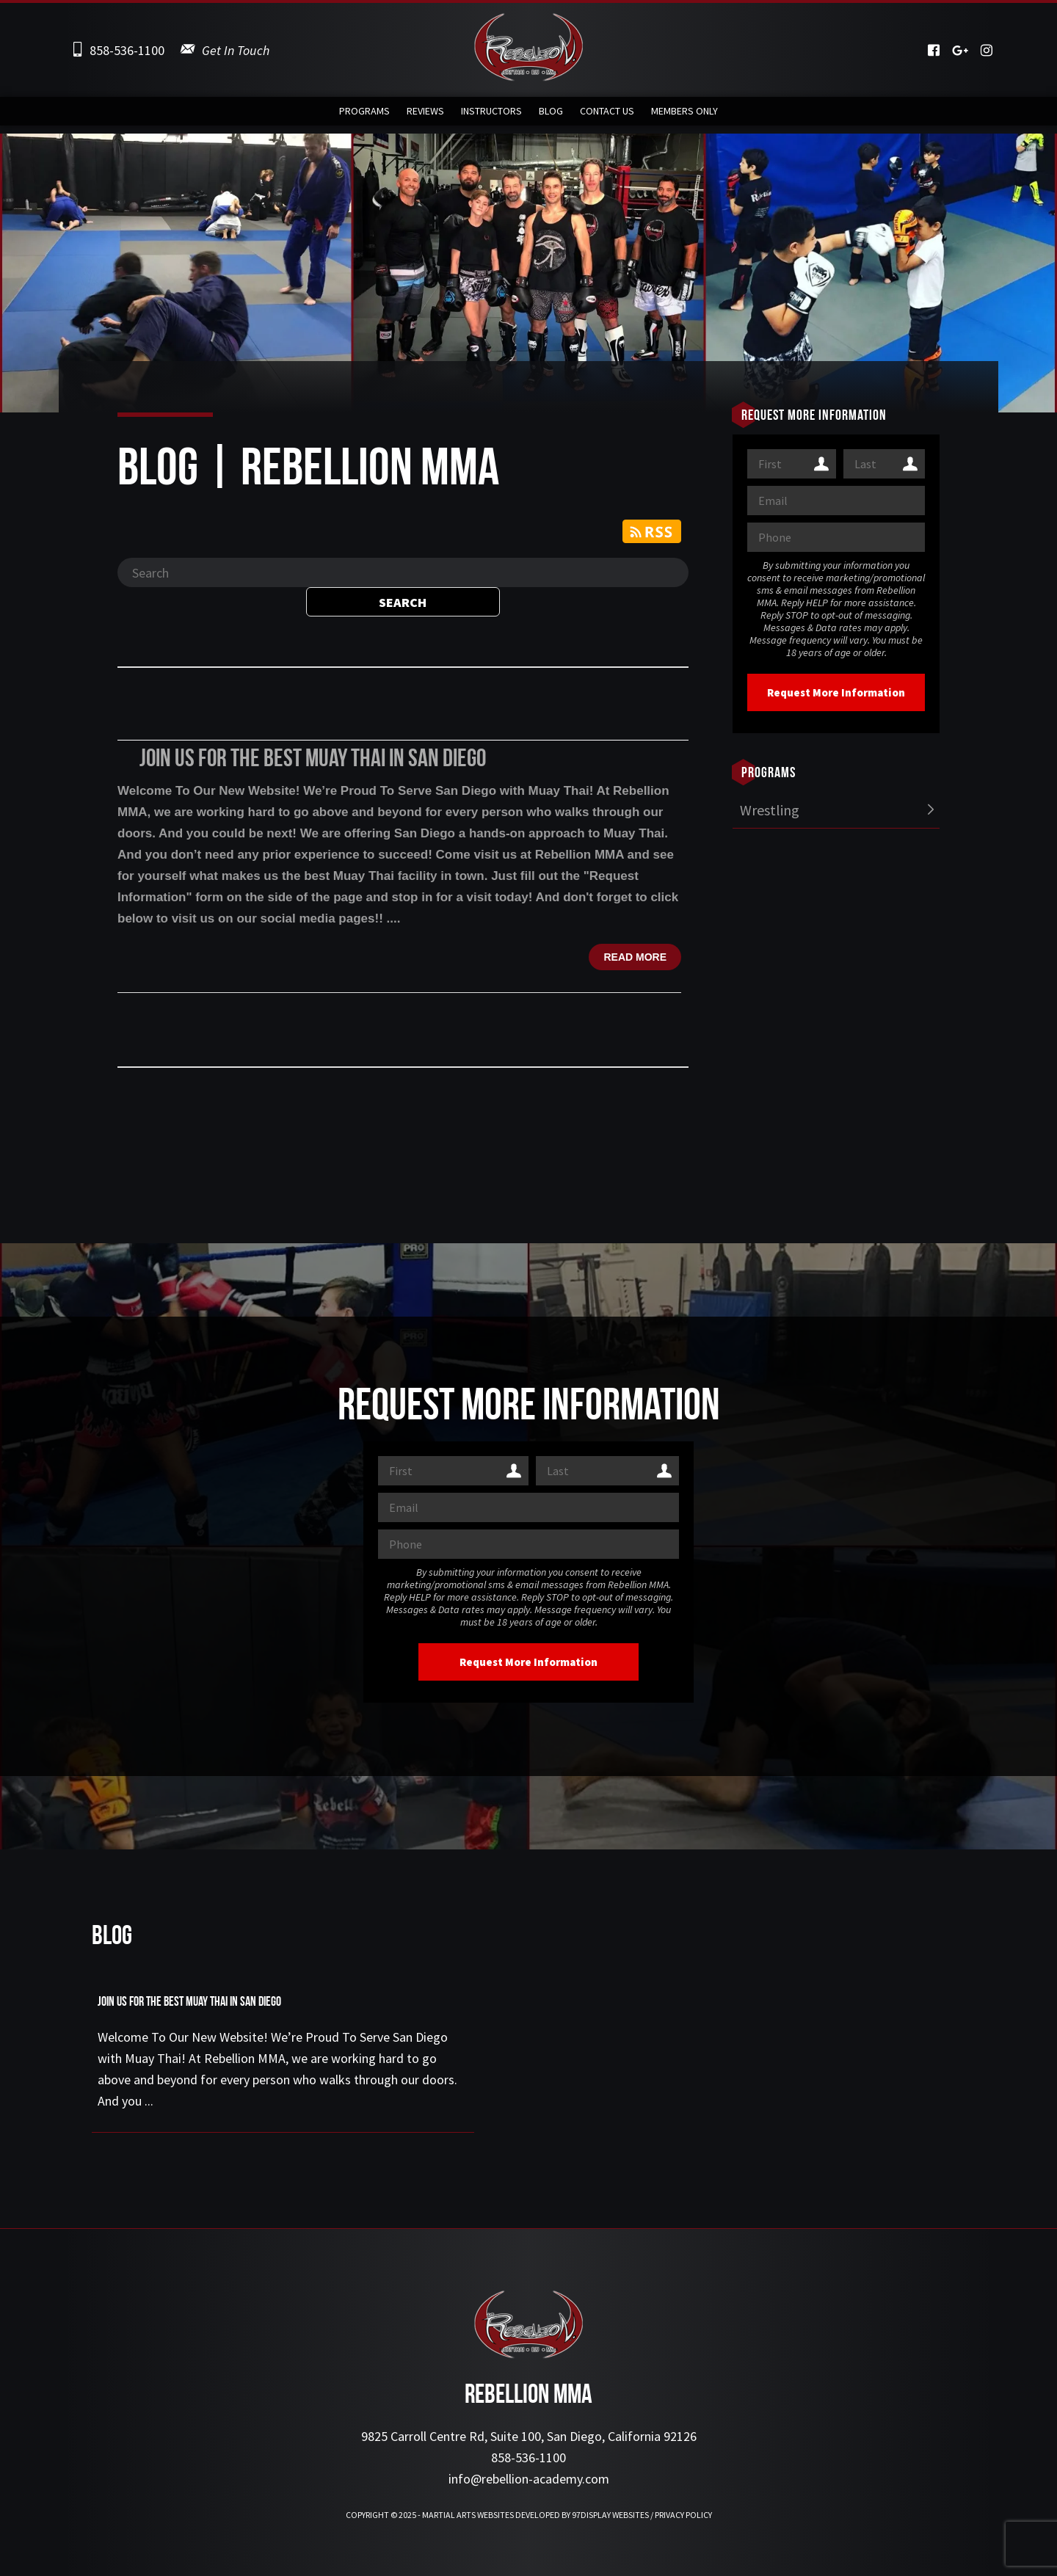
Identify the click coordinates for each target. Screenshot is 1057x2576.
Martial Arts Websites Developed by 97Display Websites (536, 2514)
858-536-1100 (127, 50)
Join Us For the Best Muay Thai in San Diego (312, 760)
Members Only (684, 115)
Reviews (425, 115)
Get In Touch (235, 50)
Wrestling (769, 810)
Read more (634, 957)
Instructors (491, 115)
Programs (364, 115)
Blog (551, 115)
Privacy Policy (683, 2514)
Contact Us (607, 115)
